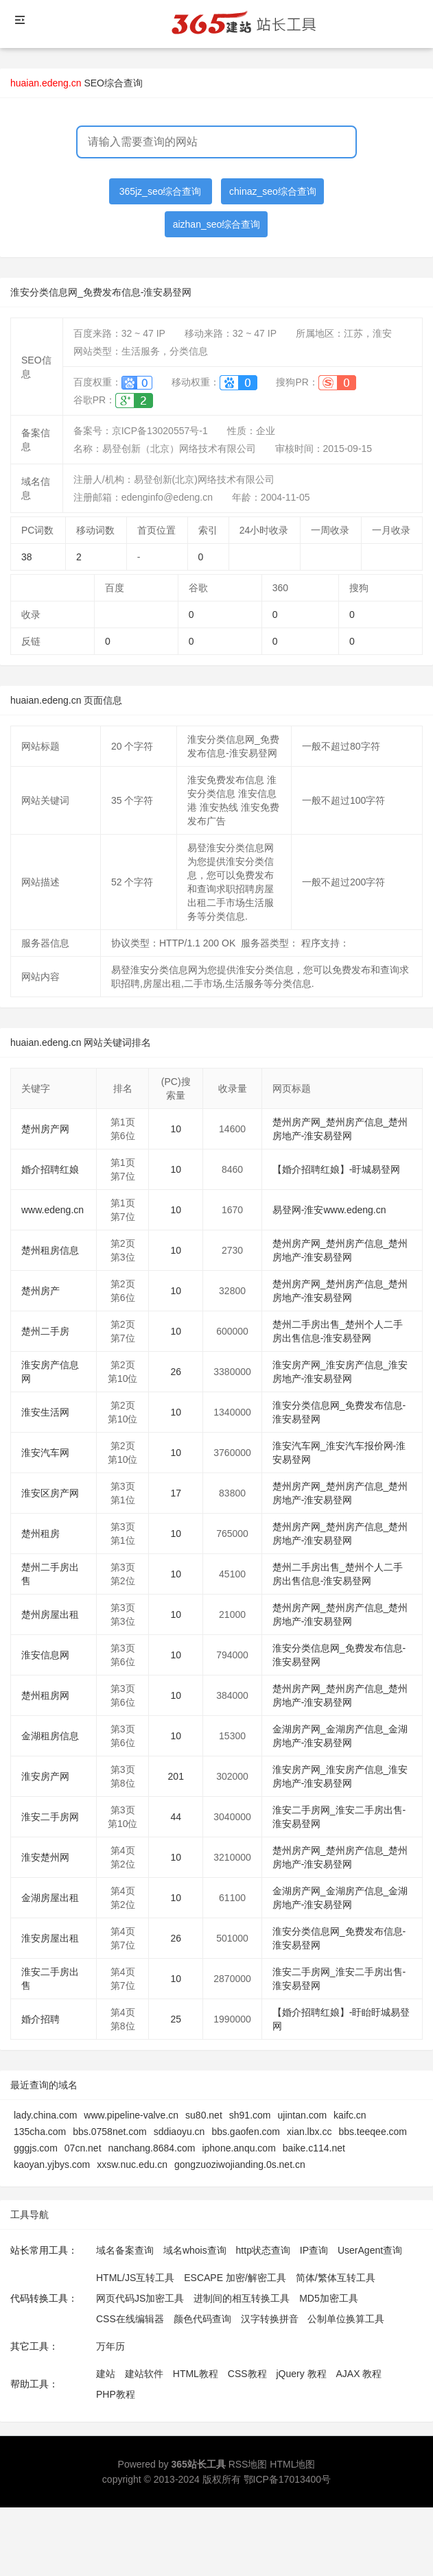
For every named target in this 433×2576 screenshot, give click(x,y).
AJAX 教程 (359, 2373)
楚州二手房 (45, 1331)
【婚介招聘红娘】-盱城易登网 (336, 1169)
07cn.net (83, 2148)
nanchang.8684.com (152, 2148)
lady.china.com (45, 2115)
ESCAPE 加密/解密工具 (235, 2277)
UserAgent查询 (370, 2250)
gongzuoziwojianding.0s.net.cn (239, 2164)
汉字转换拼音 (270, 2318)
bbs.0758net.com (109, 2131)
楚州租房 (40, 1533)
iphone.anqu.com (238, 2148)
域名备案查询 (125, 2250)
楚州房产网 (45, 1128)
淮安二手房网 (50, 1816)
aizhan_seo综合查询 (217, 224)
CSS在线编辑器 (130, 2318)
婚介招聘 (40, 2019)
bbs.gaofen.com (245, 2131)
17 (175, 1493)
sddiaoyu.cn (179, 2131)
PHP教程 (115, 2394)
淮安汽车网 (45, 1452)
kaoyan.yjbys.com (52, 2164)
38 (26, 556)
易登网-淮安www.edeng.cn (329, 1209)
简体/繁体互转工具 (335, 2277)
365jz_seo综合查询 (160, 191)
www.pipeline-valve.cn (131, 2115)
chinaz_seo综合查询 (272, 191)
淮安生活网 (45, 1412)
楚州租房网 (45, 1695)
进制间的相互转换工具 (242, 2298)
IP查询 (314, 2250)
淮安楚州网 (45, 1857)
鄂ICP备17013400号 (287, 2479)
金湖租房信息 (50, 1735)
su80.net (203, 2115)
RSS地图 (248, 2464)
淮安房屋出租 (50, 1938)
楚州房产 (40, 1290)
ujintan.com (302, 2115)
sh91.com (250, 2115)
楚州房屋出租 (50, 1614)
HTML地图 (292, 2464)
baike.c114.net (314, 2148)
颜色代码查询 (202, 2318)
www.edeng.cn (52, 1209)
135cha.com (40, 2131)
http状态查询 (263, 2250)
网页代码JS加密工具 (140, 2298)
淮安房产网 (45, 1776)
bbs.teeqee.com (372, 2131)
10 (175, 1128)
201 (176, 1776)
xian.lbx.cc (309, 2131)
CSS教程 (247, 2373)
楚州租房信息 (50, 1250)
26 (175, 1371)
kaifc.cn (349, 2115)
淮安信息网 (45, 1654)
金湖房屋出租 (50, 1897)
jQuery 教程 (301, 2373)
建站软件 (144, 2373)
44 (175, 1816)
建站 (105, 2373)
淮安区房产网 (50, 1493)
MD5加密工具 (328, 2298)
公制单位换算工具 (345, 2318)
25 (175, 2019)
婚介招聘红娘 (50, 1169)
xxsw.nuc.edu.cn (132, 2164)
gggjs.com (36, 2148)
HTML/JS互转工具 (135, 2277)
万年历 (110, 2346)
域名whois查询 (194, 2250)
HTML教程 (195, 2373)
